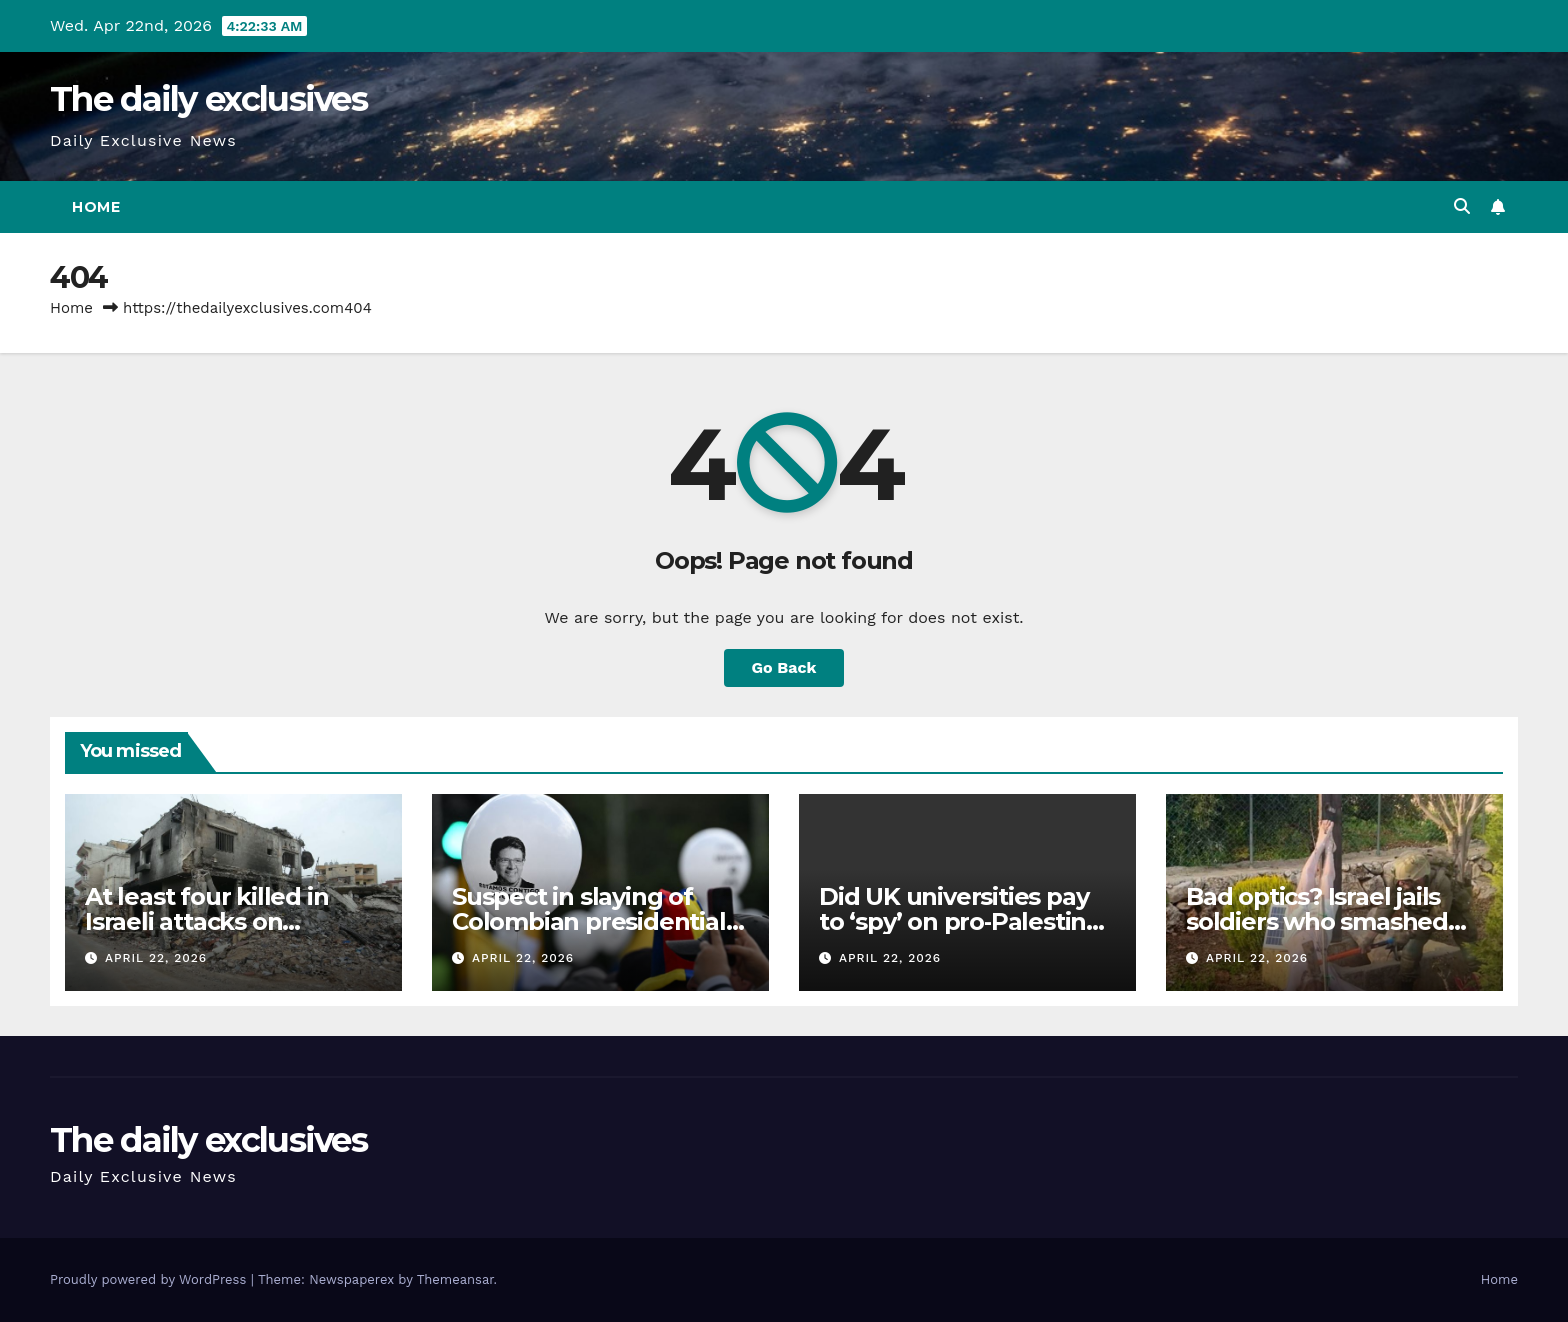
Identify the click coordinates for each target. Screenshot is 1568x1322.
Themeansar (455, 1279)
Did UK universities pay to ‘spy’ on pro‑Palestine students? (960, 921)
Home (96, 207)
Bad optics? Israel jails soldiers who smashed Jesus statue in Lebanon (1328, 921)
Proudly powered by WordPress (150, 1279)
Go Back (784, 667)
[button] (1462, 206)
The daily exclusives (208, 99)
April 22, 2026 (156, 958)
